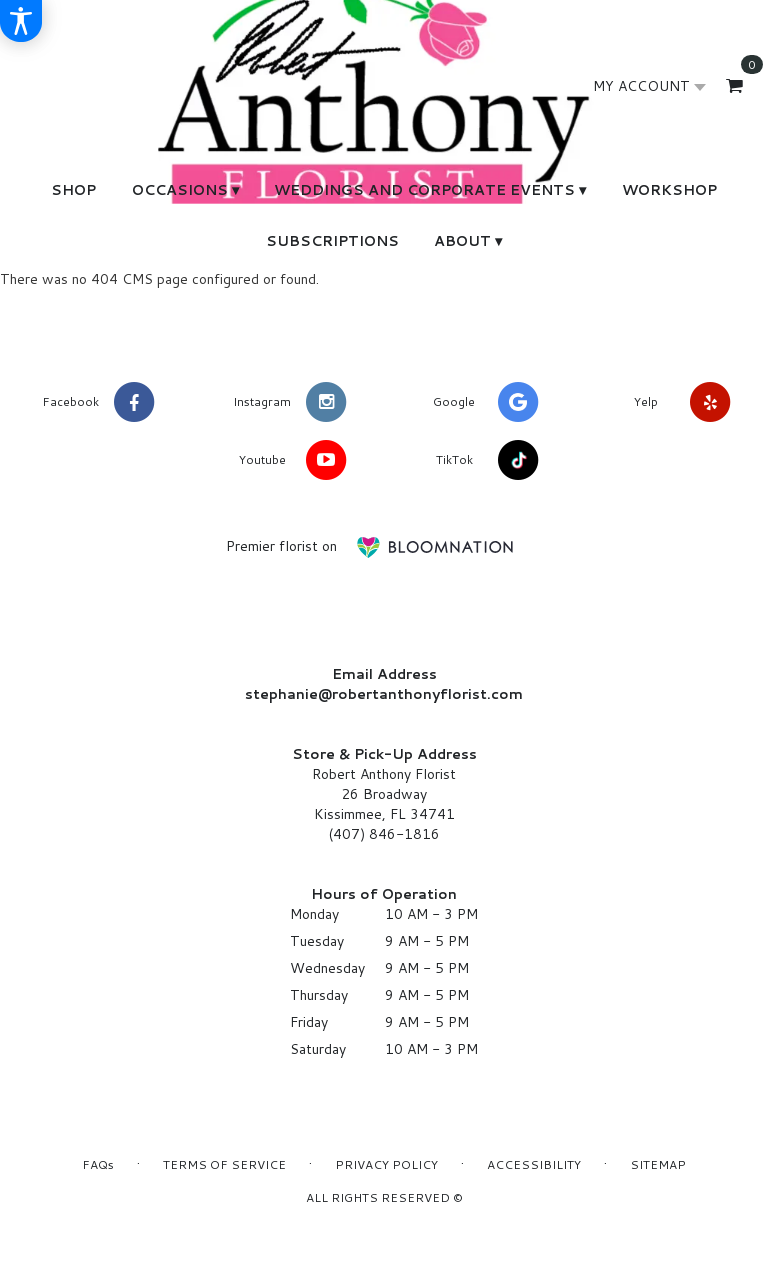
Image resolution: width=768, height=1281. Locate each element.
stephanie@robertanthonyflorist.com (384, 694)
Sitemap (658, 1164)
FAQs (98, 1164)
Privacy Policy (386, 1164)
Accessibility (534, 1164)
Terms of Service (224, 1164)
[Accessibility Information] (21, 21)
